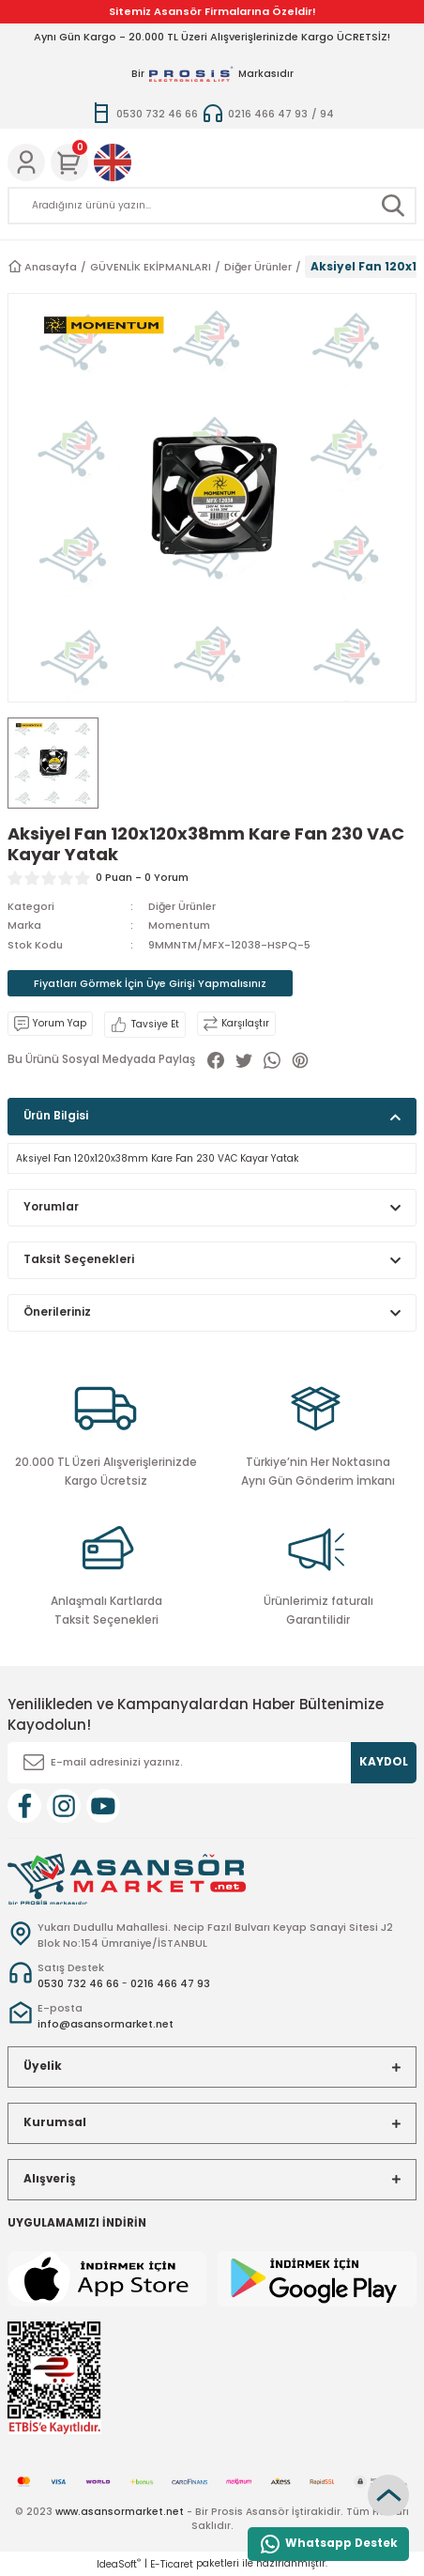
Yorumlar (51, 1206)
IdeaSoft (119, 2564)
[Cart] (69, 162)
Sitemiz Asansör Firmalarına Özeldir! (212, 11)
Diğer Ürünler (182, 906)
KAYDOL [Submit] (383, 1761)
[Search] (212, 205)
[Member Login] (26, 162)
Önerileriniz (57, 1311)
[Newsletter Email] (212, 1762)
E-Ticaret (171, 2564)
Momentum (179, 925)
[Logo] (127, 1879)
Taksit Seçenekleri (78, 1259)
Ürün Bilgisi (55, 1115)
